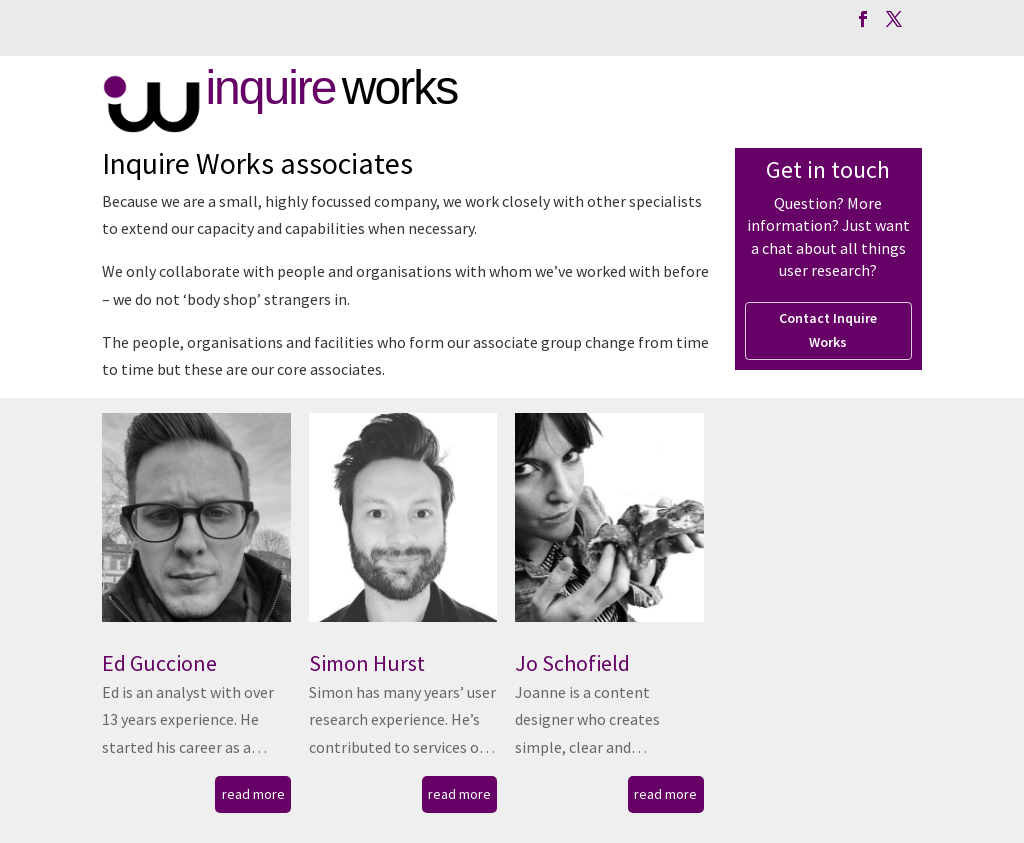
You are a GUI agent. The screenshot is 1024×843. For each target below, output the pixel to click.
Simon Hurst (367, 663)
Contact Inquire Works (828, 330)
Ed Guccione (159, 663)
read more (253, 794)
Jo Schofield (572, 663)
